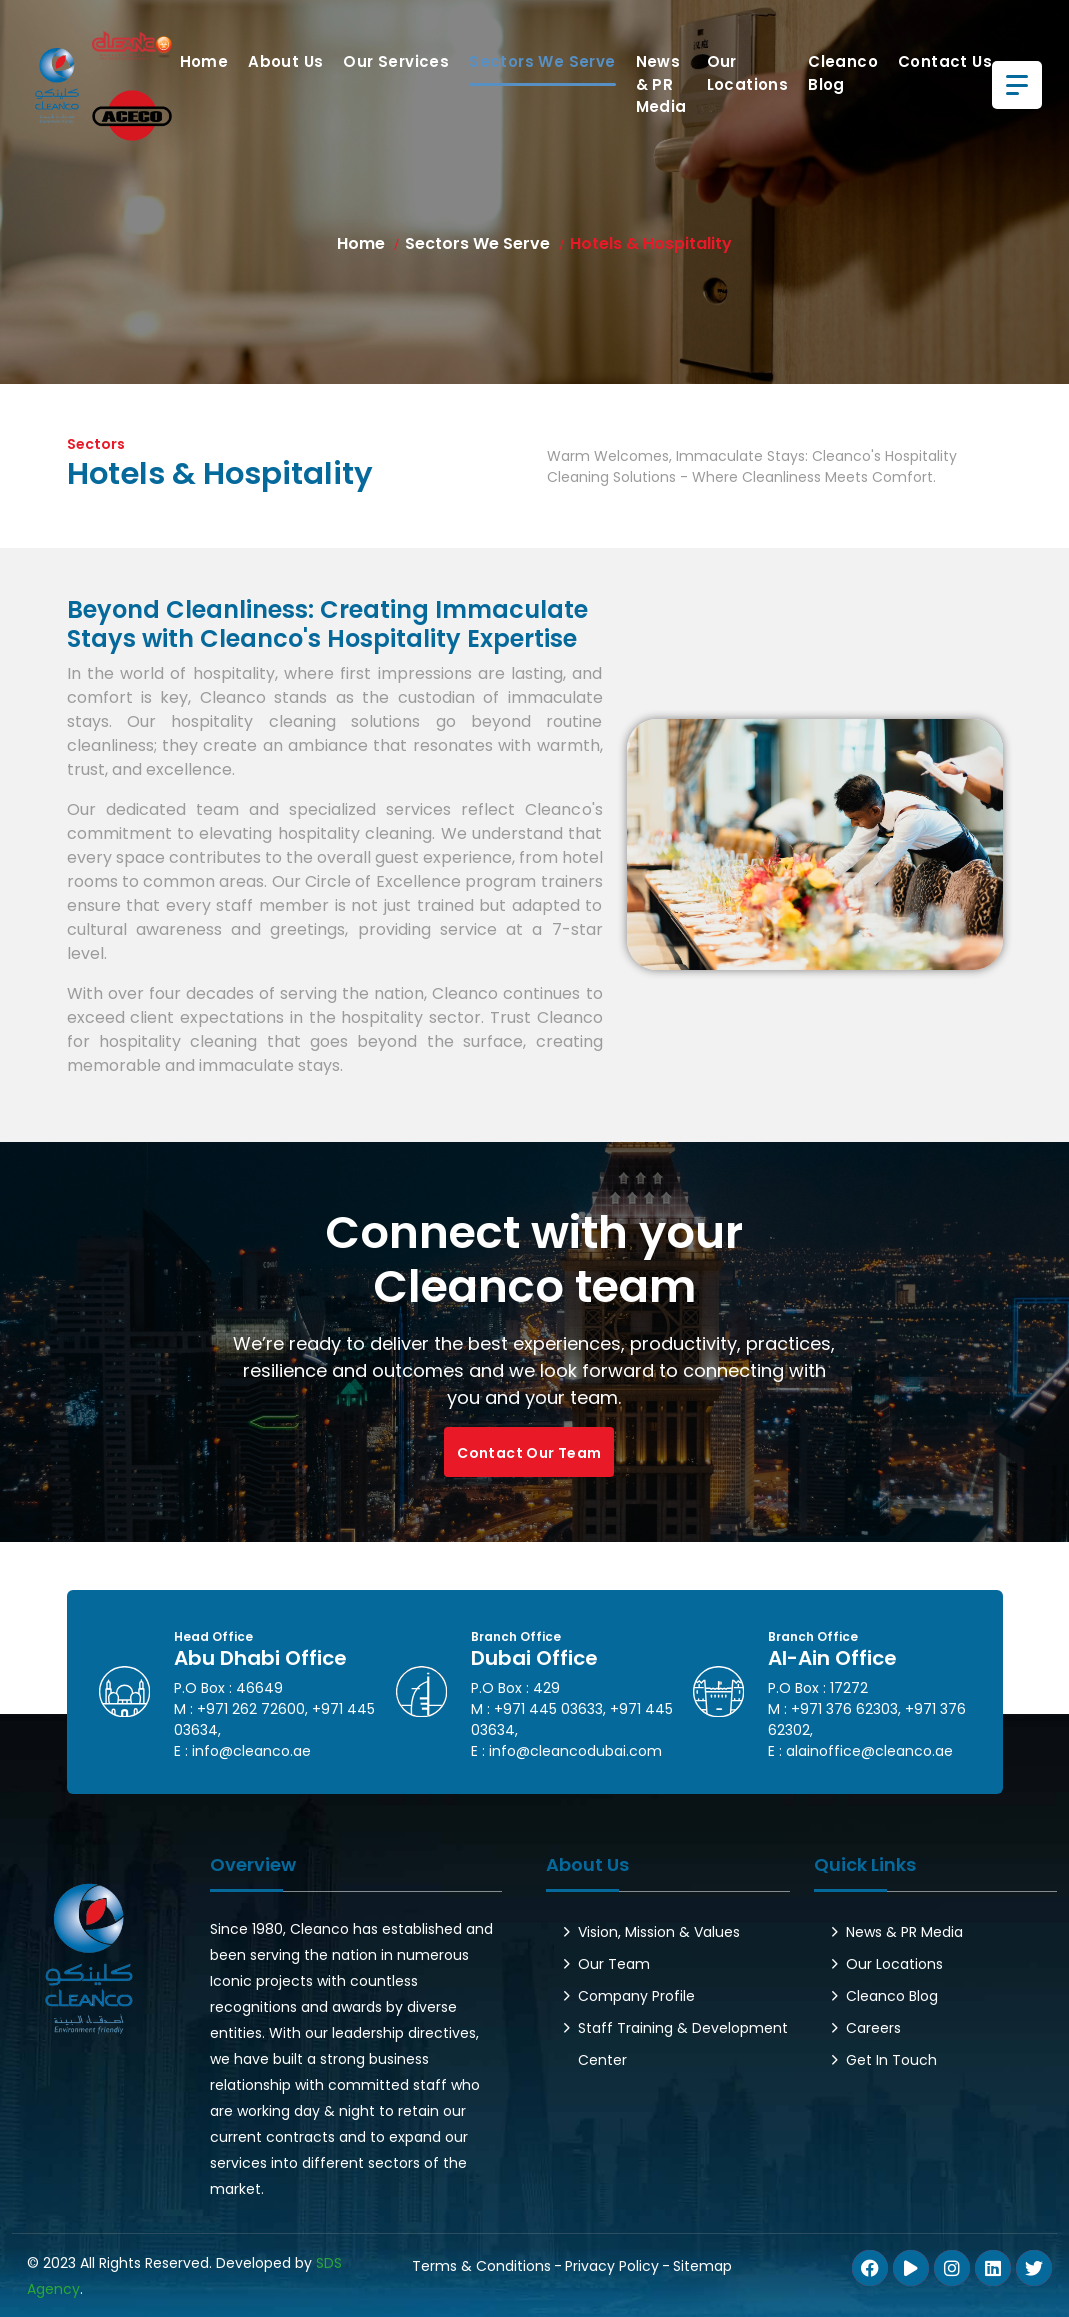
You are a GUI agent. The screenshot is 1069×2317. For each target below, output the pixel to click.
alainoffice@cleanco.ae (869, 1751)
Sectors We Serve (477, 243)
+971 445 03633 (548, 1709)
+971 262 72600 (251, 1709)
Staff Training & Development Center (683, 2044)
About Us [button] (285, 61)
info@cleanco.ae (251, 1751)
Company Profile (636, 1996)
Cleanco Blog (843, 73)
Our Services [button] (396, 61)
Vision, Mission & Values (659, 1932)
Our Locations (748, 73)
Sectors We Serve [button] (542, 61)
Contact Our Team (529, 1453)
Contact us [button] (945, 61)
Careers (873, 2028)
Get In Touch (891, 2060)
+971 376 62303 (844, 1709)
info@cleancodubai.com (575, 1751)
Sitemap (702, 2266)
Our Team (614, 1964)
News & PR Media (661, 84)
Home (204, 61)
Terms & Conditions (481, 2266)
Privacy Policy (612, 2266)
